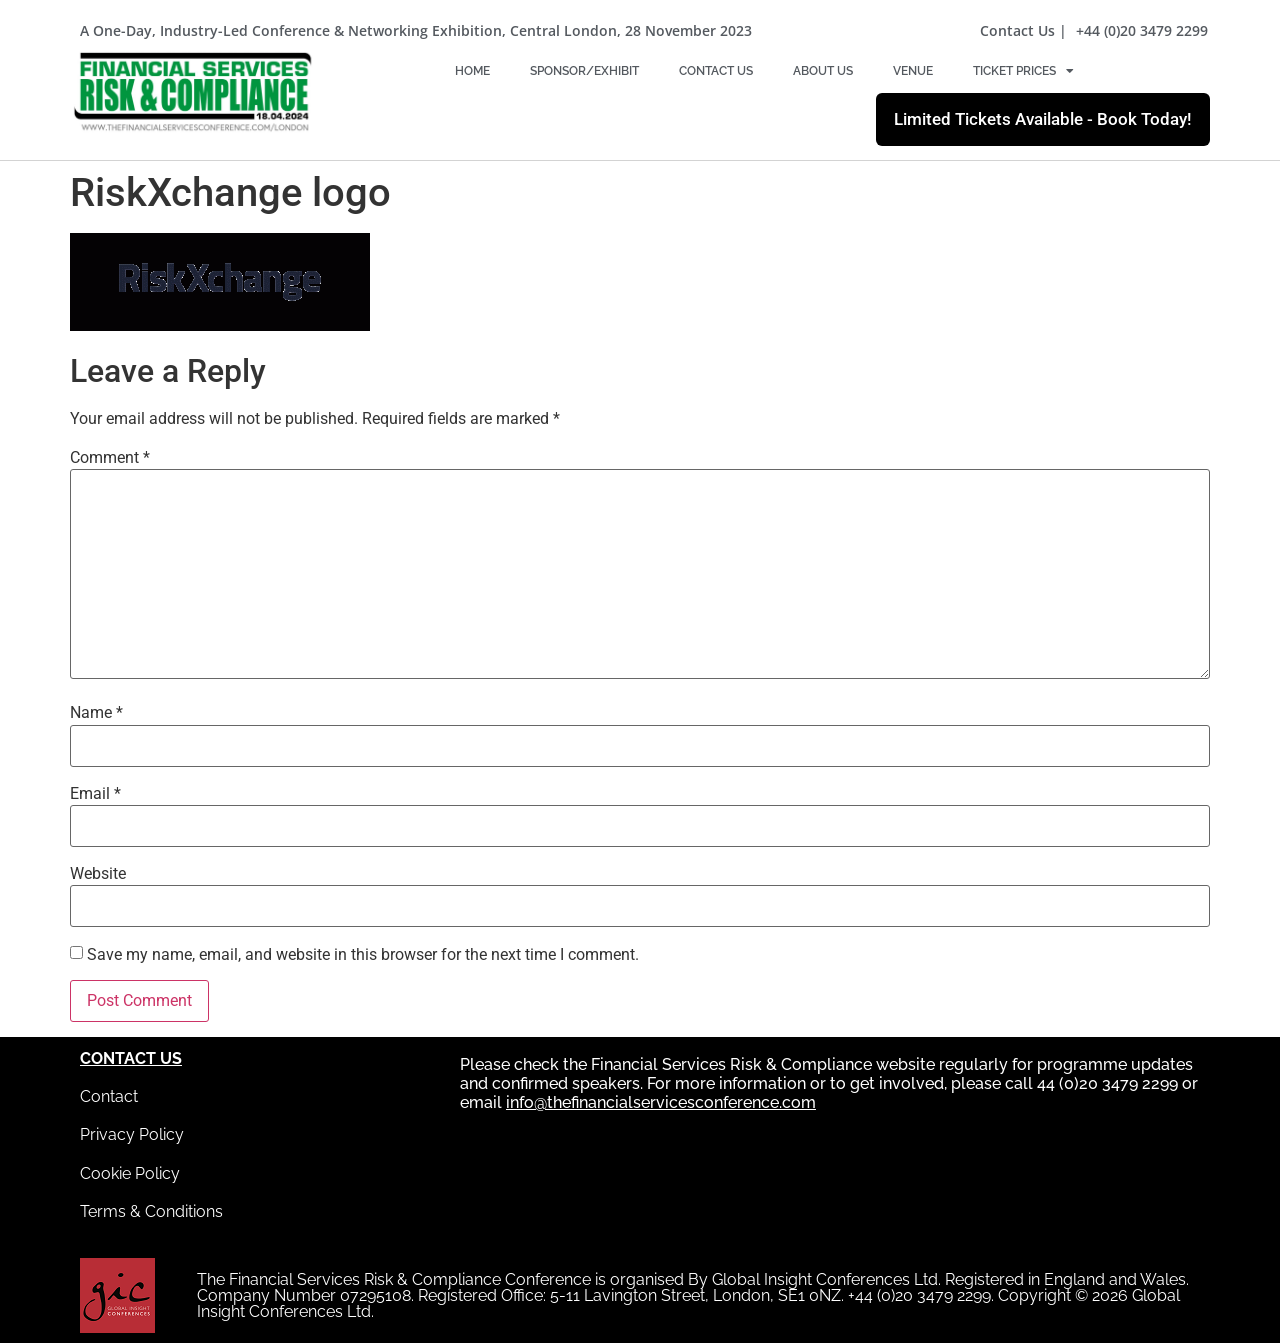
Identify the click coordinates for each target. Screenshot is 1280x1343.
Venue (913, 71)
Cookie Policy (130, 1173)
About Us (823, 71)
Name (96, 713)
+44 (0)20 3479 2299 (1142, 30)
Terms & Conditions (151, 1211)
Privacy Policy (132, 1134)
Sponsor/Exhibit (584, 71)
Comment (110, 458)
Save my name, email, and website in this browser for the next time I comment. (363, 955)
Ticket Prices (1023, 71)
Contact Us (716, 71)
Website (98, 874)
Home (472, 71)
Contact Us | (1023, 30)
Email (95, 794)
